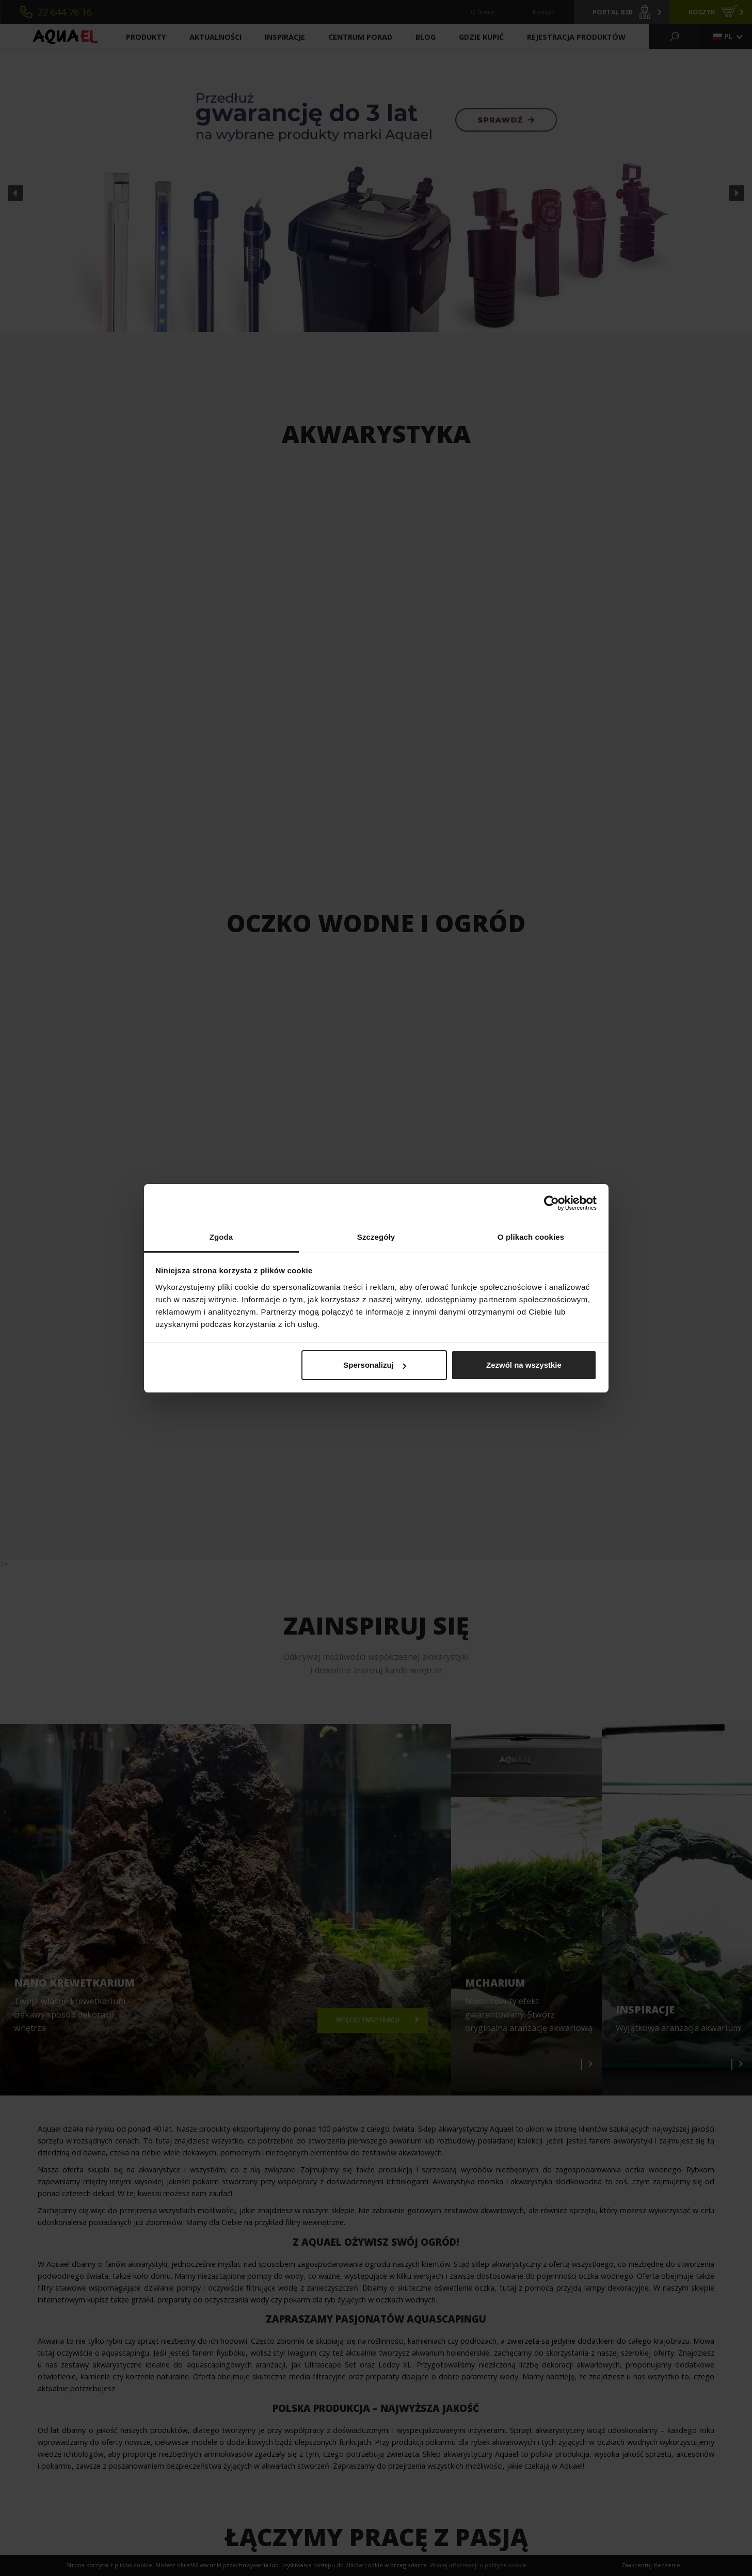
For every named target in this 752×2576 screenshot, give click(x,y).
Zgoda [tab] (221, 1237)
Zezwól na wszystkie (524, 1365)
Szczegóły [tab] (376, 1237)
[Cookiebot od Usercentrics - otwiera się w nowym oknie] (551, 1203)
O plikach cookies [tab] (531, 1237)
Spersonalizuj (374, 1365)
